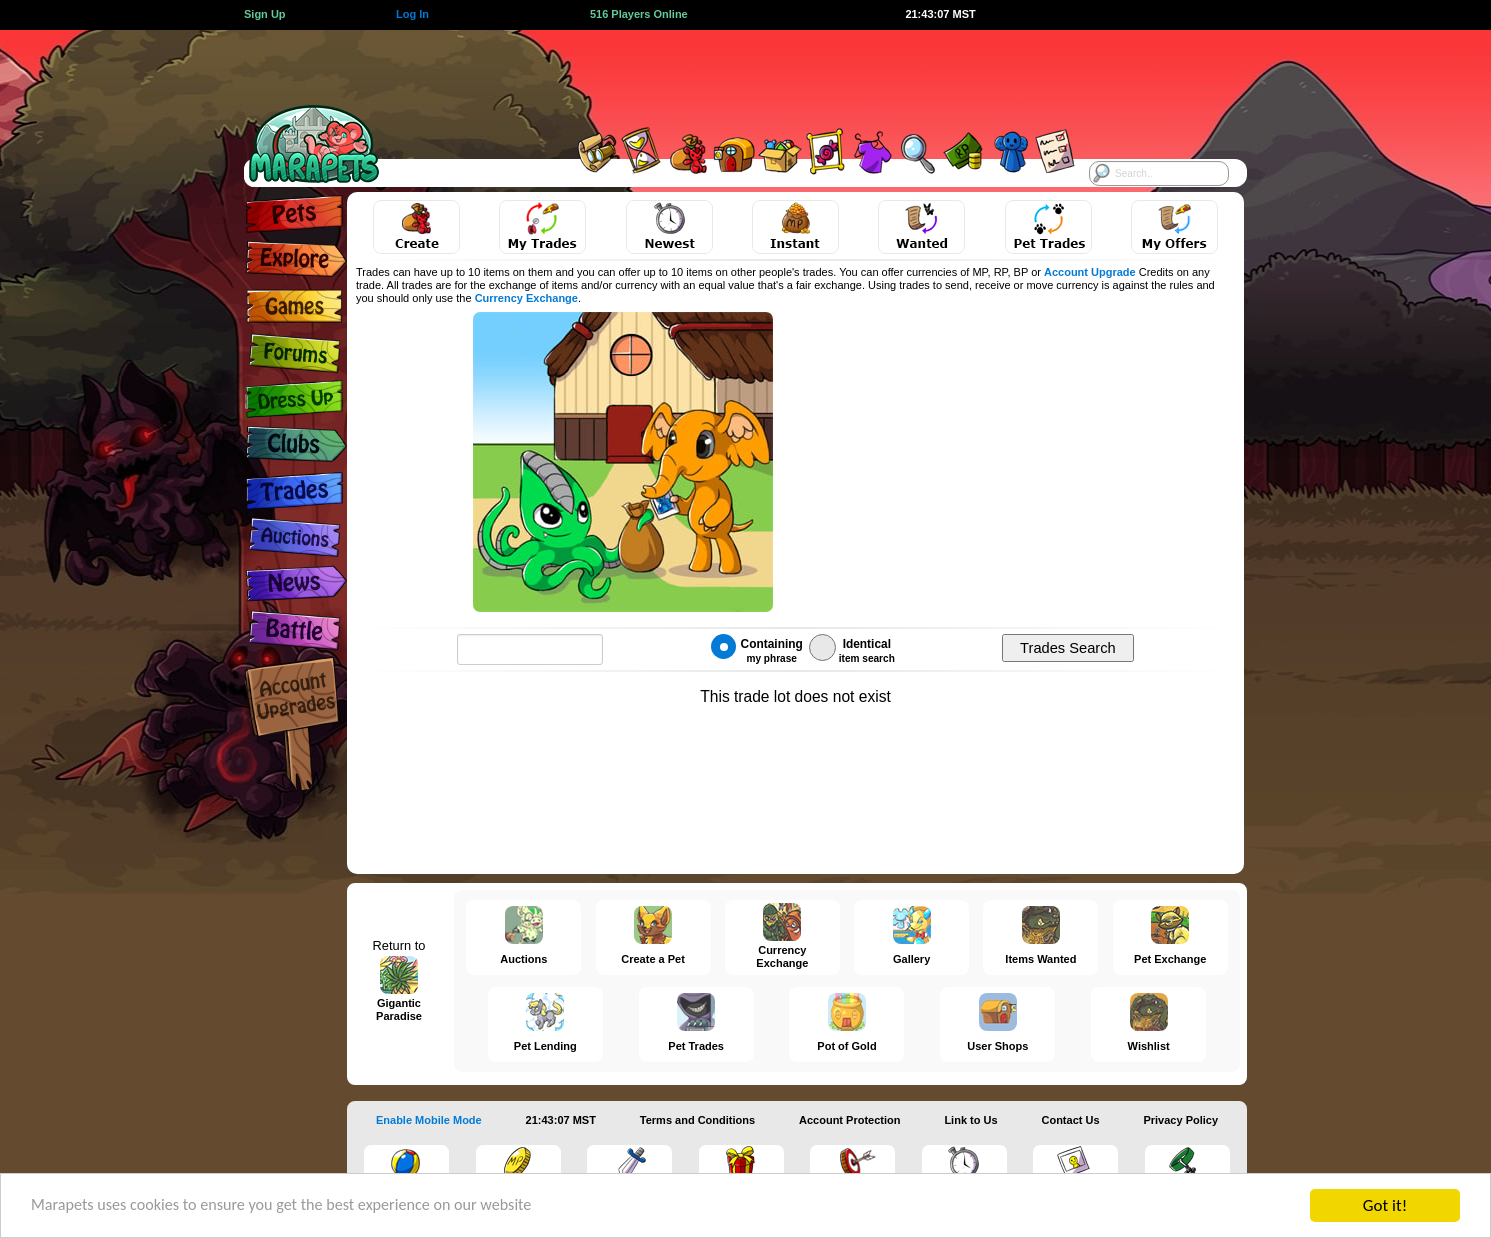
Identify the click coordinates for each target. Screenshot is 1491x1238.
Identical (852, 649)
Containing (757, 649)
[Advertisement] (728, 75)
